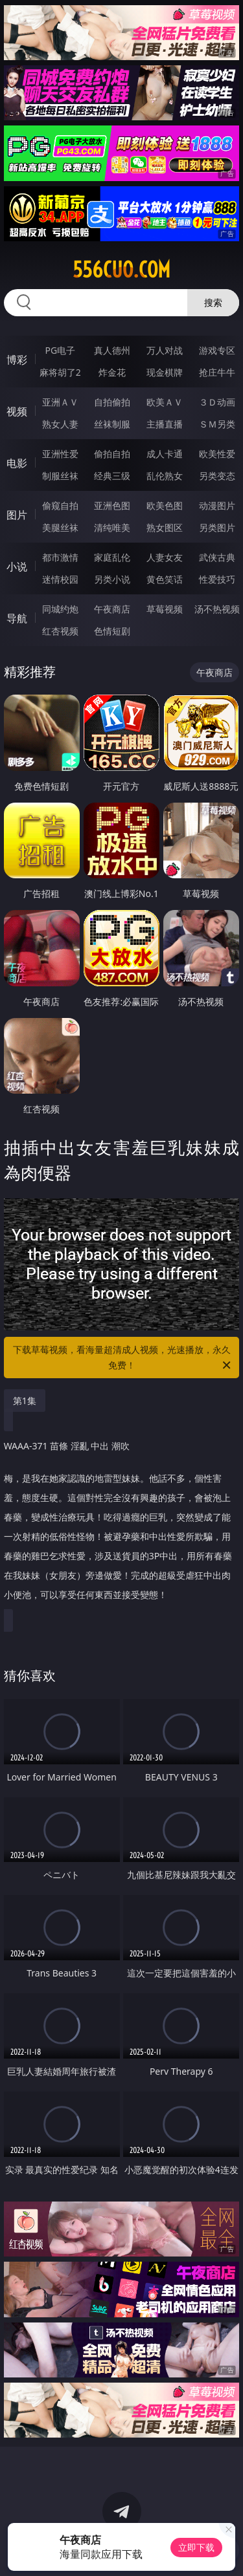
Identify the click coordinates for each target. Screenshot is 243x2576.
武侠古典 (217, 557)
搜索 (213, 302)
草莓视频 (164, 609)
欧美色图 (164, 505)
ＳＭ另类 (217, 424)
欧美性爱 (217, 454)
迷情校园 (60, 579)
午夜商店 (112, 609)
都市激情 (60, 557)
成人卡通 (164, 454)
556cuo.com (121, 270)
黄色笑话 (164, 579)
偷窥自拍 (60, 505)
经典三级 (112, 476)
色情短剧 (112, 631)
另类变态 (217, 476)
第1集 (24, 1400)
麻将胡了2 (60, 372)
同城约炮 (60, 609)
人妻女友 (164, 557)
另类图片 (217, 527)
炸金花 (112, 372)
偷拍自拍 (112, 454)
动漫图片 (217, 505)
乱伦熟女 (164, 476)
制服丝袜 (60, 476)
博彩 (16, 359)
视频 (16, 411)
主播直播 (164, 424)
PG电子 (60, 350)
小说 (16, 566)
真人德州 (112, 350)
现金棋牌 (164, 372)
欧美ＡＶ (164, 402)
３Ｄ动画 (217, 402)
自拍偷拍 (112, 402)
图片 (16, 515)
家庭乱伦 (112, 557)
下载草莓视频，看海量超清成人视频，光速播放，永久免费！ (123, 1358)
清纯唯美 (112, 527)
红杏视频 (60, 631)
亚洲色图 (112, 505)
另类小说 (112, 579)
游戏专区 (217, 350)
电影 (16, 463)
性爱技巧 (217, 579)
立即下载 (196, 2547)
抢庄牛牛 (217, 372)
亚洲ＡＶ (60, 402)
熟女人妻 (60, 424)
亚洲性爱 (60, 454)
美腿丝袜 (60, 527)
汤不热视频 (217, 609)
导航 (16, 618)
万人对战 (164, 350)
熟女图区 (164, 527)
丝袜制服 (112, 424)
